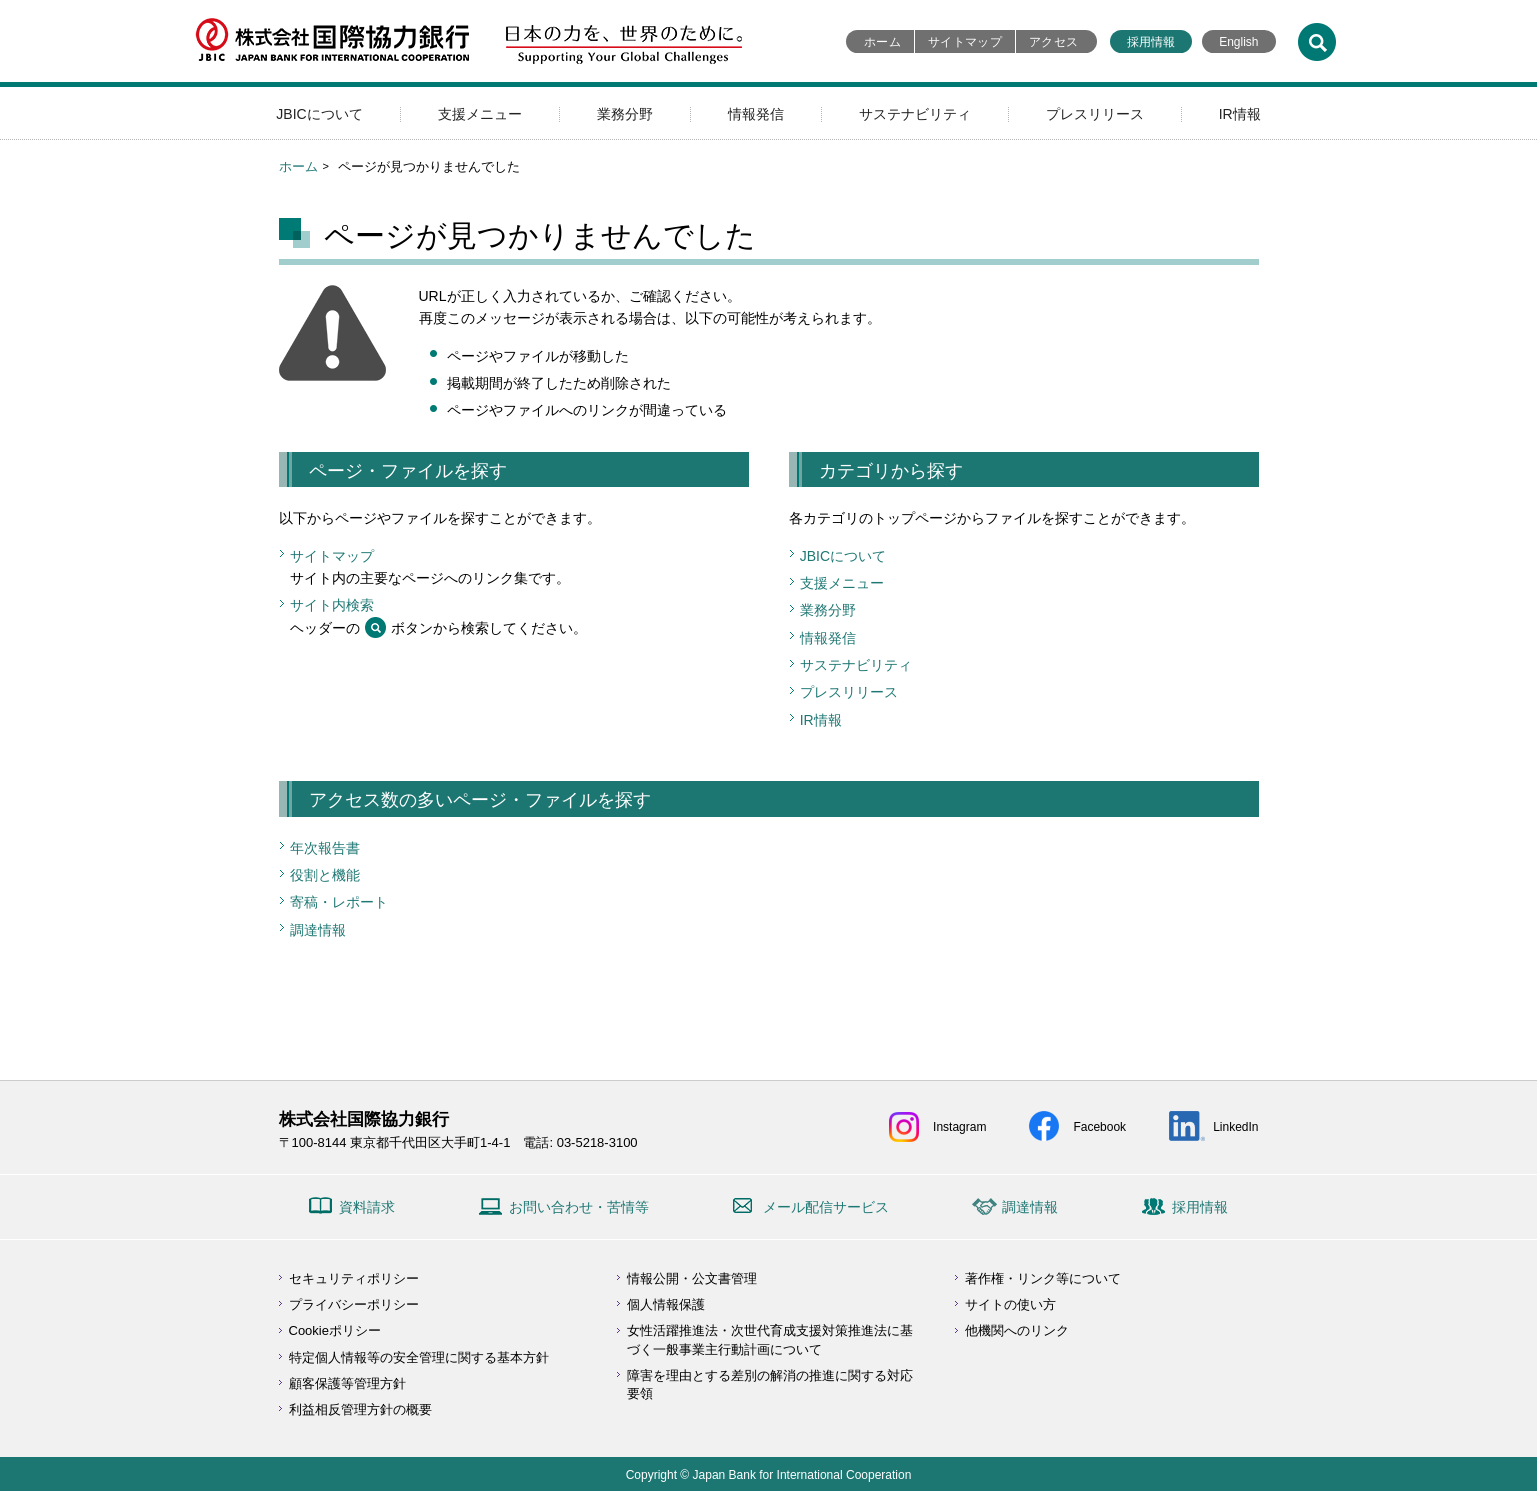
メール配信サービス (826, 1207)
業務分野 (625, 114)
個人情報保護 (666, 1304)
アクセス (1053, 42)
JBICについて (319, 114)
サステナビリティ (915, 114)
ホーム (882, 42)
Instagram (959, 1127)
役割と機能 (325, 875)
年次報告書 (325, 848)
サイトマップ (965, 42)
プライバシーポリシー (354, 1304)
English (1238, 42)
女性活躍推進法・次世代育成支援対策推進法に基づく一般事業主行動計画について (770, 1339)
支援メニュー (480, 114)
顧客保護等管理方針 (347, 1383)
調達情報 (318, 930)
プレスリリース (1095, 114)
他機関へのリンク (1017, 1330)
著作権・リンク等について (1043, 1278)
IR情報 (1240, 114)
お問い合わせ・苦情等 (579, 1207)
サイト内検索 (332, 605)
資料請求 (367, 1207)
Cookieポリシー (335, 1330)
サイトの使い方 (1010, 1304)
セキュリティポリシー (354, 1278)
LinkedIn (1235, 1127)
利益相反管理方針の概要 (360, 1409)
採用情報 (1151, 42)
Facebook (1099, 1127)
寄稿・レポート (339, 902)
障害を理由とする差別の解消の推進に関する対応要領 (770, 1384)
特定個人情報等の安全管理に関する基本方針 (419, 1357)
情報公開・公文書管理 (692, 1278)
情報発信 (756, 114)
